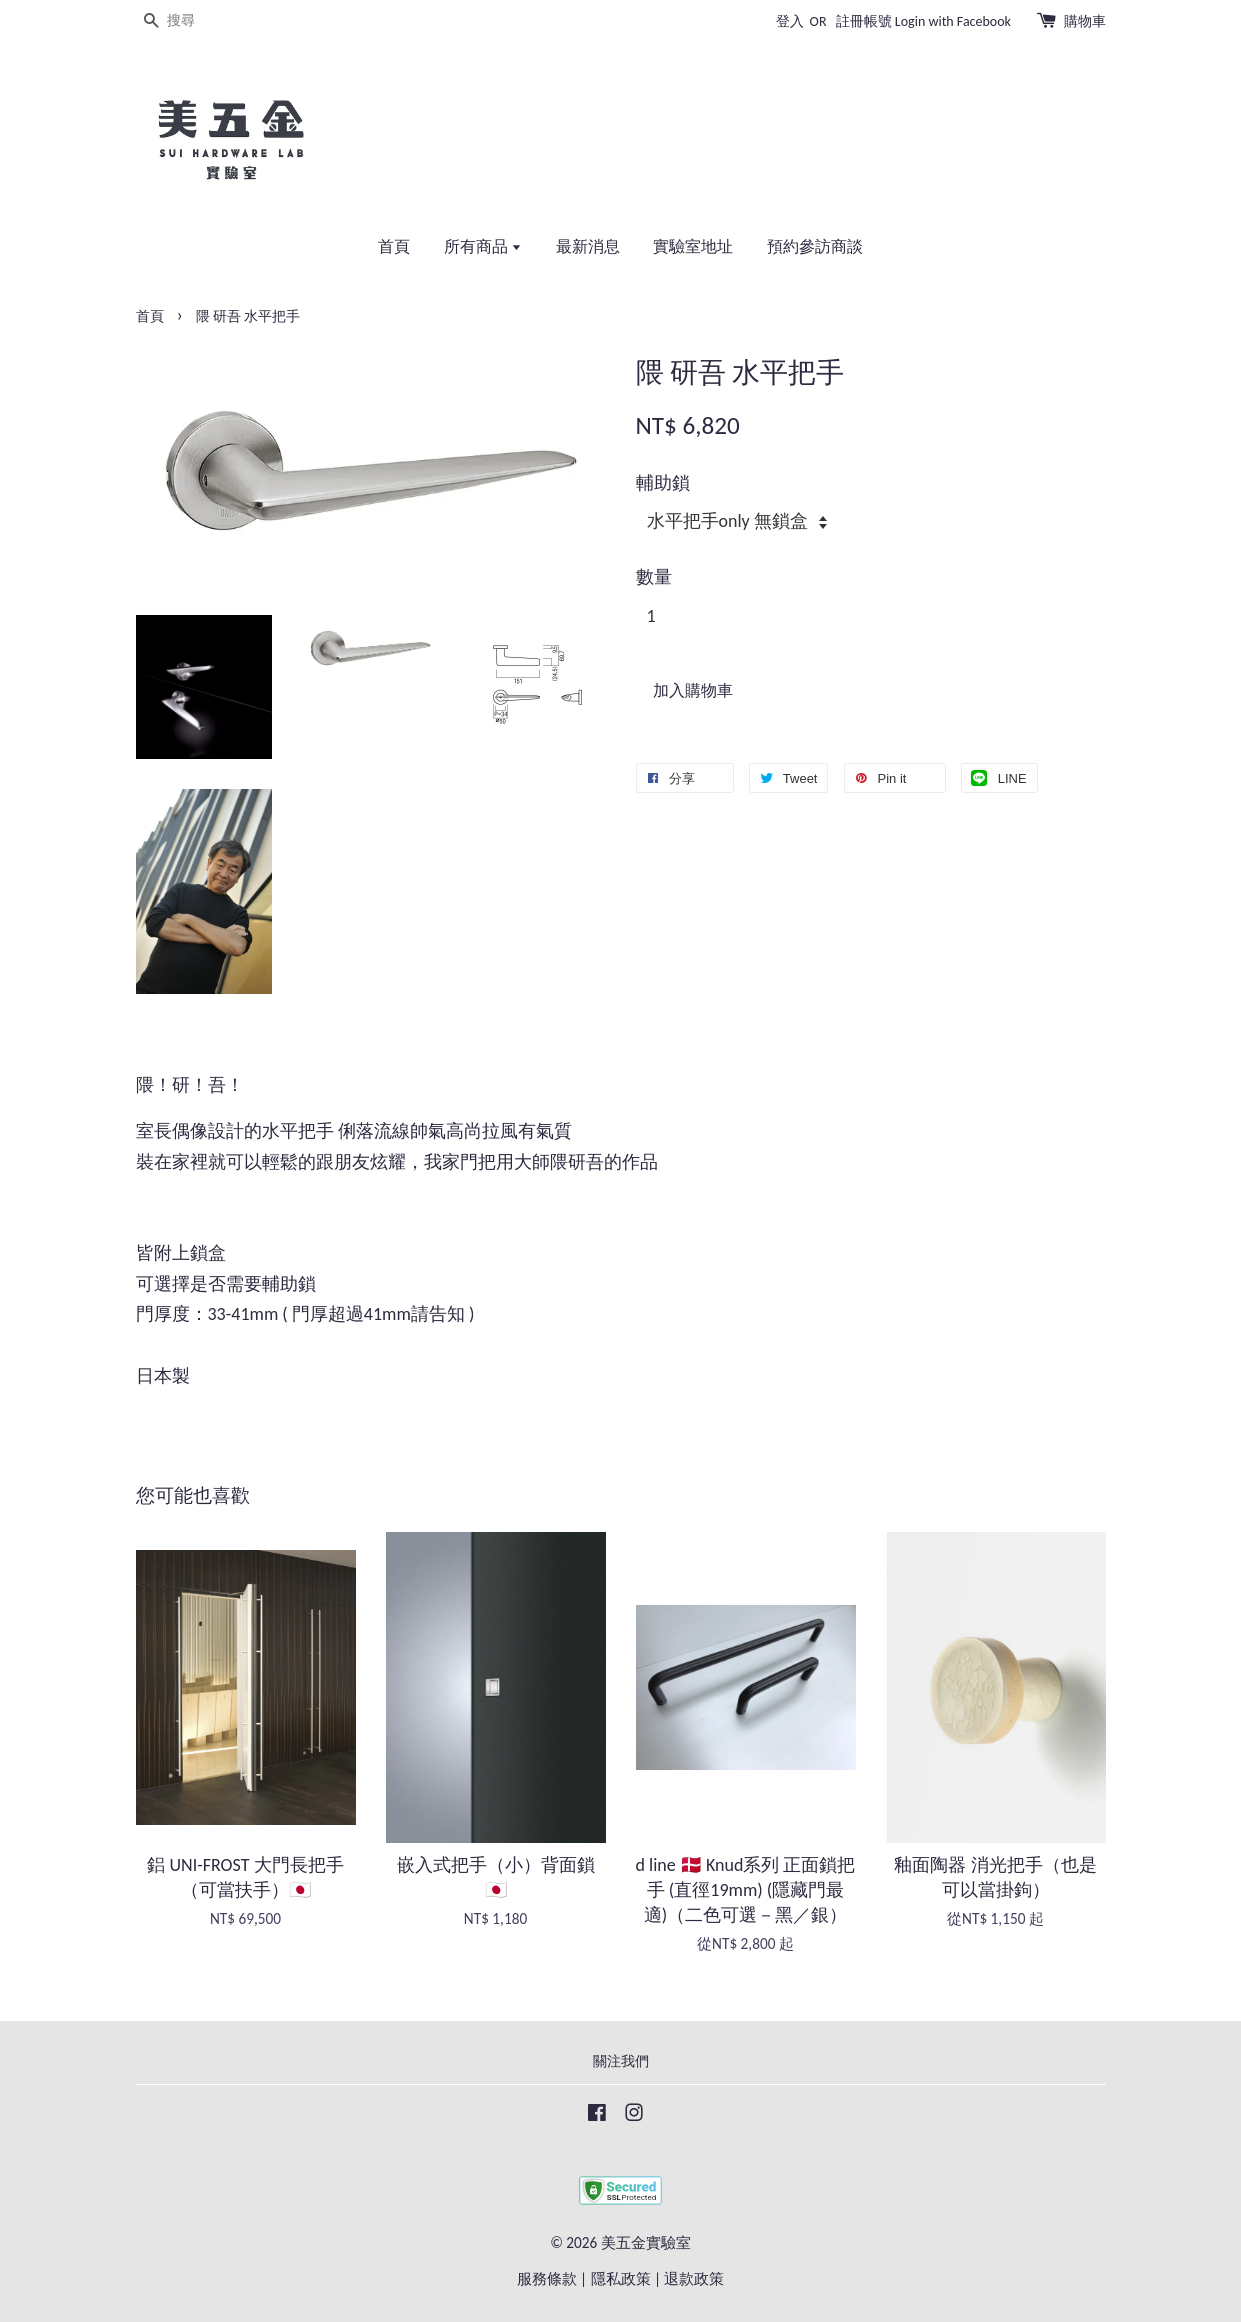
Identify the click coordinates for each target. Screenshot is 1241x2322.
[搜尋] (196, 21)
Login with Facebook (953, 21)
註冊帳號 (864, 21)
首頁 (394, 246)
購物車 (1085, 21)
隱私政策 (621, 2278)
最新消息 (588, 246)
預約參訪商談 (815, 246)
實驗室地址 (693, 246)
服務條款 (547, 2278)
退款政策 (694, 2278)
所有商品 (483, 246)
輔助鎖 (663, 483)
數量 (654, 577)
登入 (790, 21)
